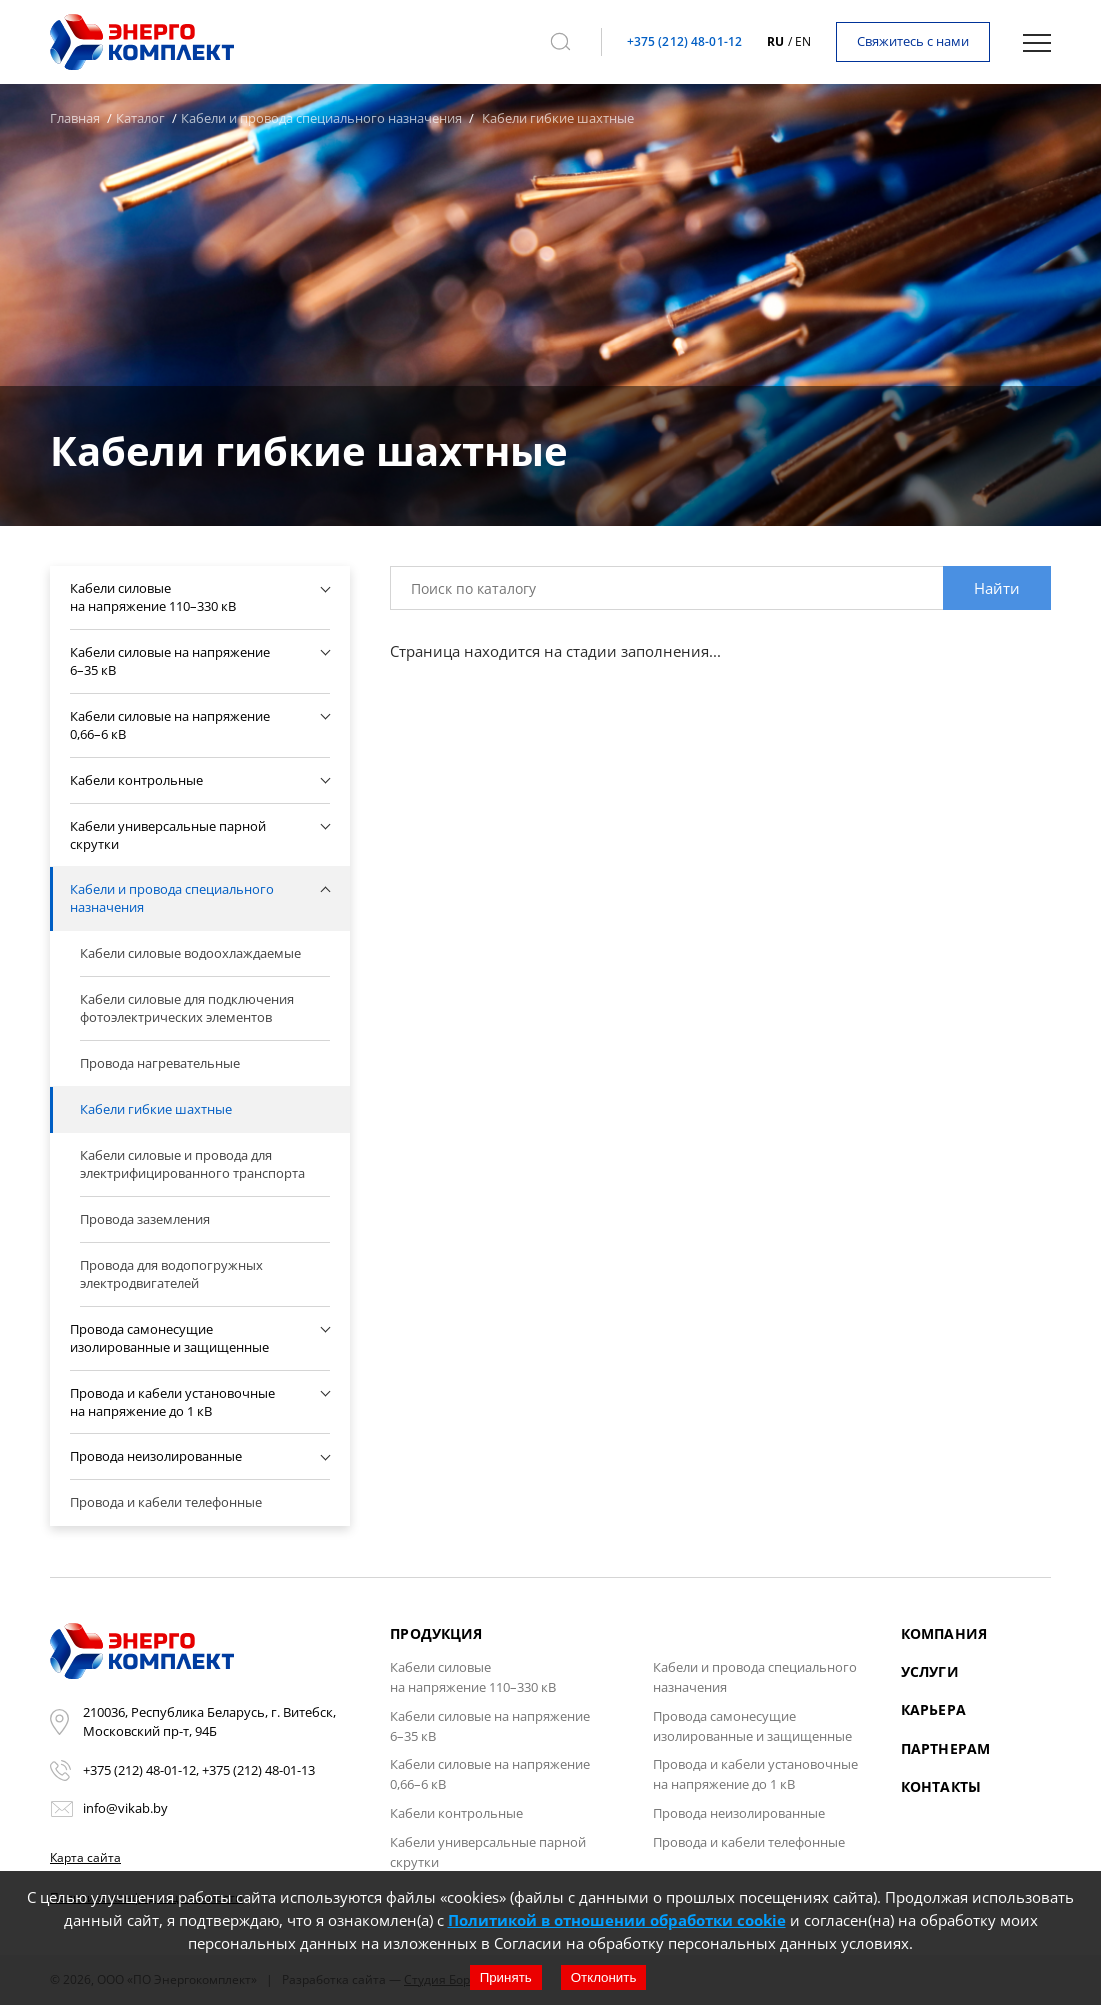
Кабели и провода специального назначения (755, 1677)
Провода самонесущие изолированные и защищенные (752, 1726)
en (803, 41)
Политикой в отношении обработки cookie (617, 1920)
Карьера (933, 1709)
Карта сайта (85, 1857)
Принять (506, 1977)
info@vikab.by (125, 1808)
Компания (944, 1633)
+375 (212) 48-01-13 (258, 1770)
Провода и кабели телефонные (749, 1842)
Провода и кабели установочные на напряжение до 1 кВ (755, 1774)
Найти (997, 588)
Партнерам (945, 1748)
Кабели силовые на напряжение (473, 1677)
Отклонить (604, 1977)
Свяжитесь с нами (913, 41)
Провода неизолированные (739, 1813)
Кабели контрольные (456, 1813)
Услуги (930, 1671)
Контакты (941, 1786)
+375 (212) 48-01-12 (684, 41)
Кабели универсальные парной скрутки (488, 1852)
